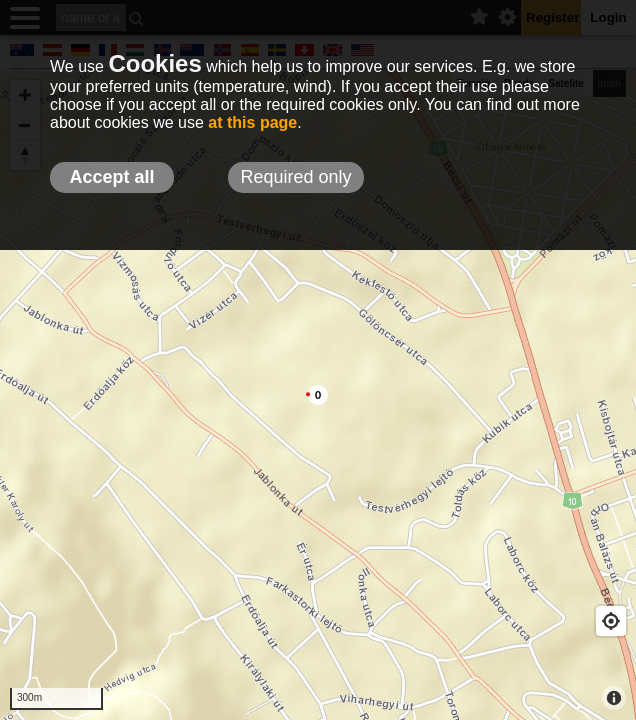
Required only (295, 177)
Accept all (111, 177)
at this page (252, 122)
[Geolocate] (611, 621)
